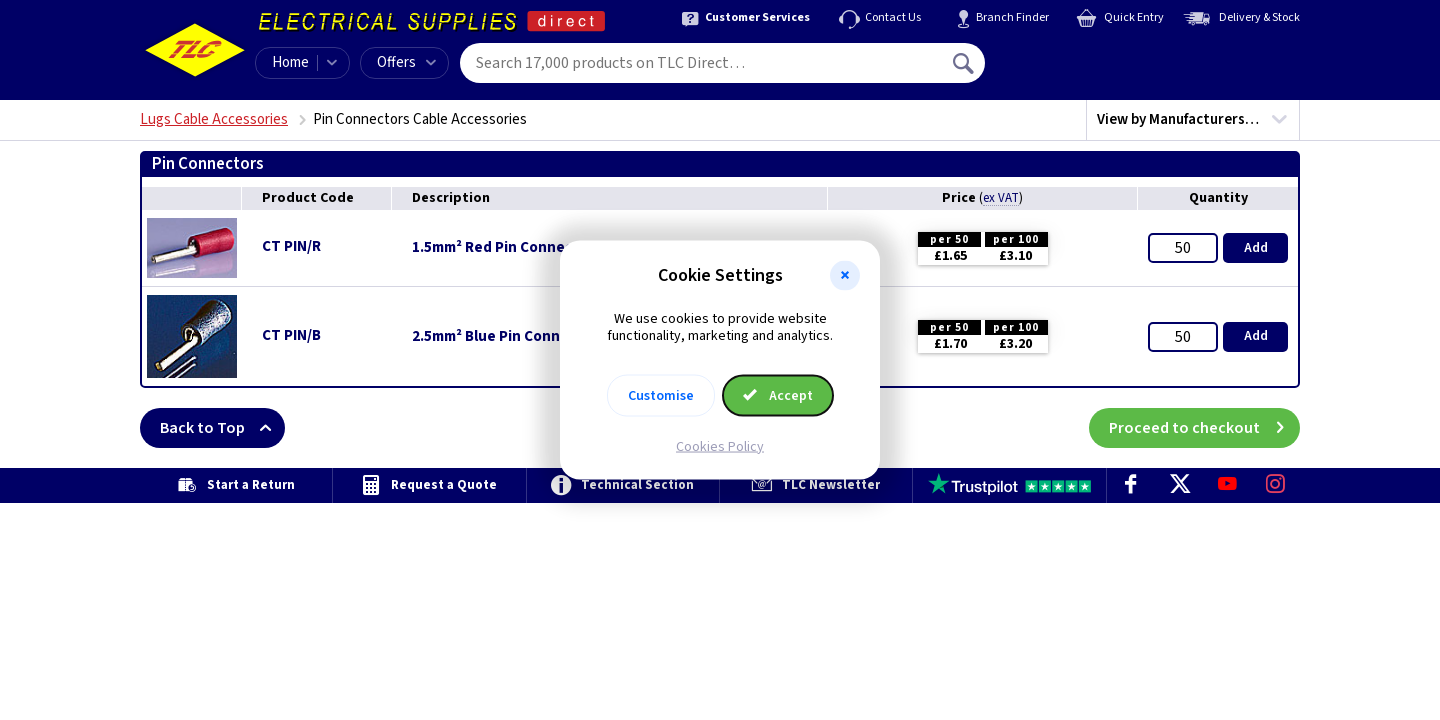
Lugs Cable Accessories (214, 119)
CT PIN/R (291, 246)
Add (1256, 248)
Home (290, 62)
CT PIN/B (291, 335)
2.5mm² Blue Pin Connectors (508, 337)
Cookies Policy (720, 446)
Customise (661, 395)
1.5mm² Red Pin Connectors (506, 248)
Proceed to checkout (1204, 428)
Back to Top (222, 428)
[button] (845, 276)
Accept (778, 395)
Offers (406, 62)
